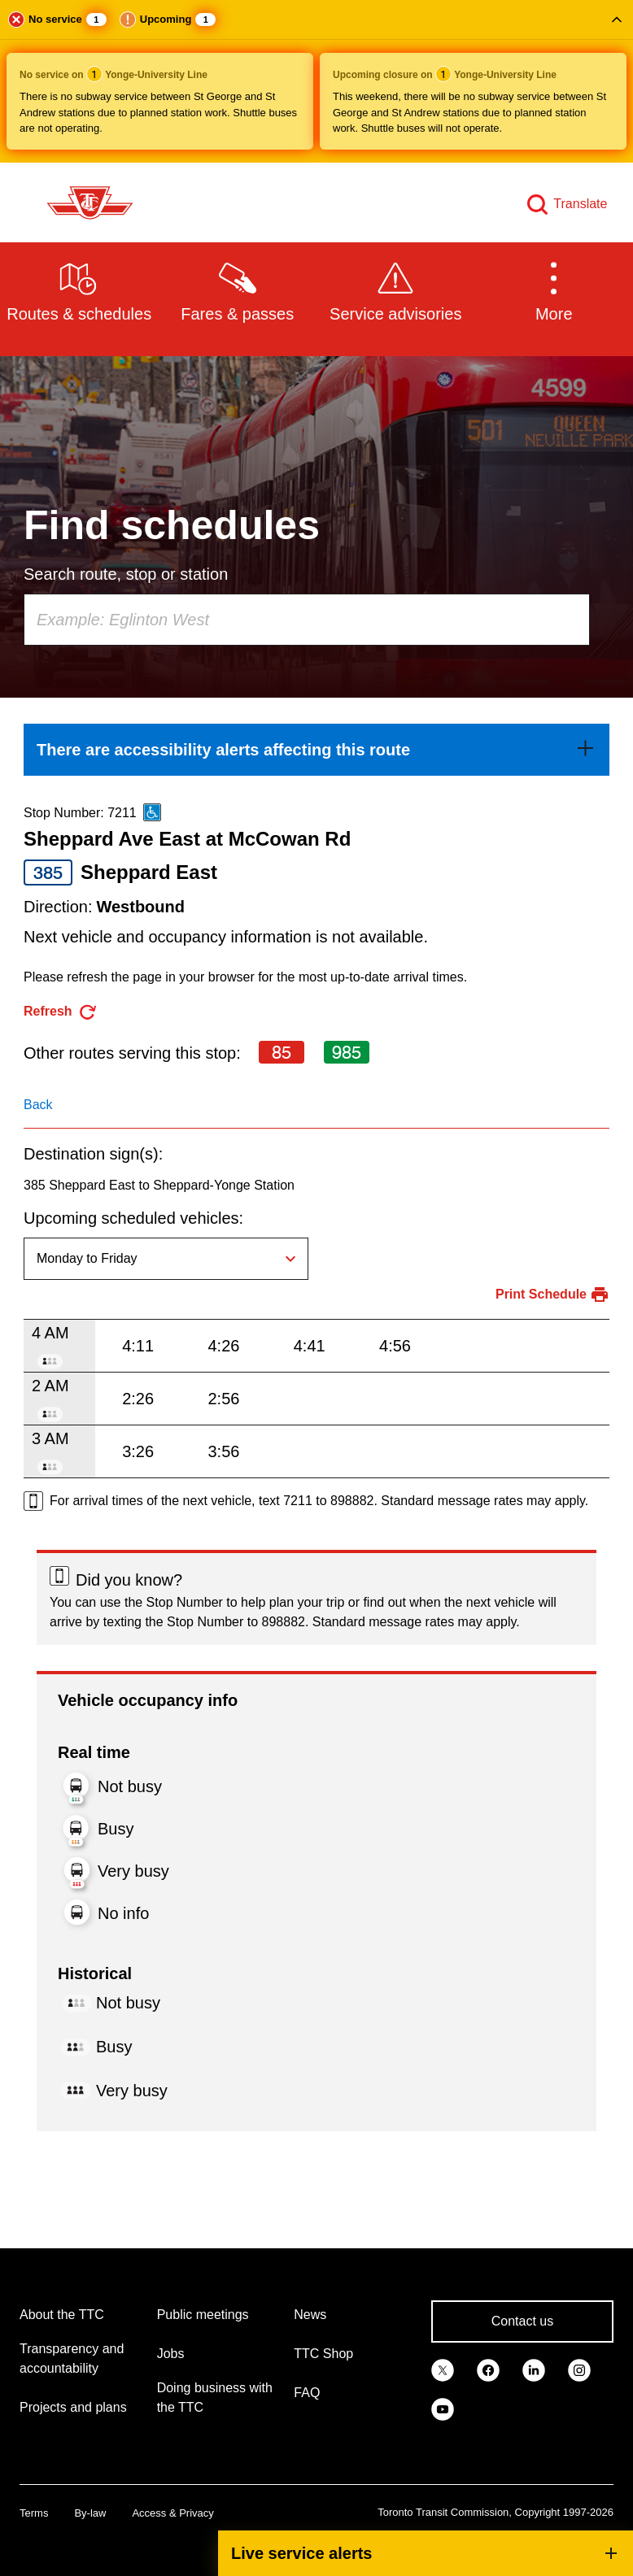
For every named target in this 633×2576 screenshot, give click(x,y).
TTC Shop (323, 2354)
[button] (316, 81)
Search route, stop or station (126, 574)
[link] (316, 750)
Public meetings (203, 2314)
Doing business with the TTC (215, 2397)
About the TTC (62, 2314)
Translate (580, 204)
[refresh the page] (61, 1012)
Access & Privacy (172, 2513)
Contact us (522, 2321)
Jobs (171, 2354)
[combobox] (307, 620)
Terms (34, 2513)
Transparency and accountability (72, 2358)
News (310, 2314)
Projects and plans (73, 2407)
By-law (90, 2513)
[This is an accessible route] (152, 812)
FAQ (307, 2393)
